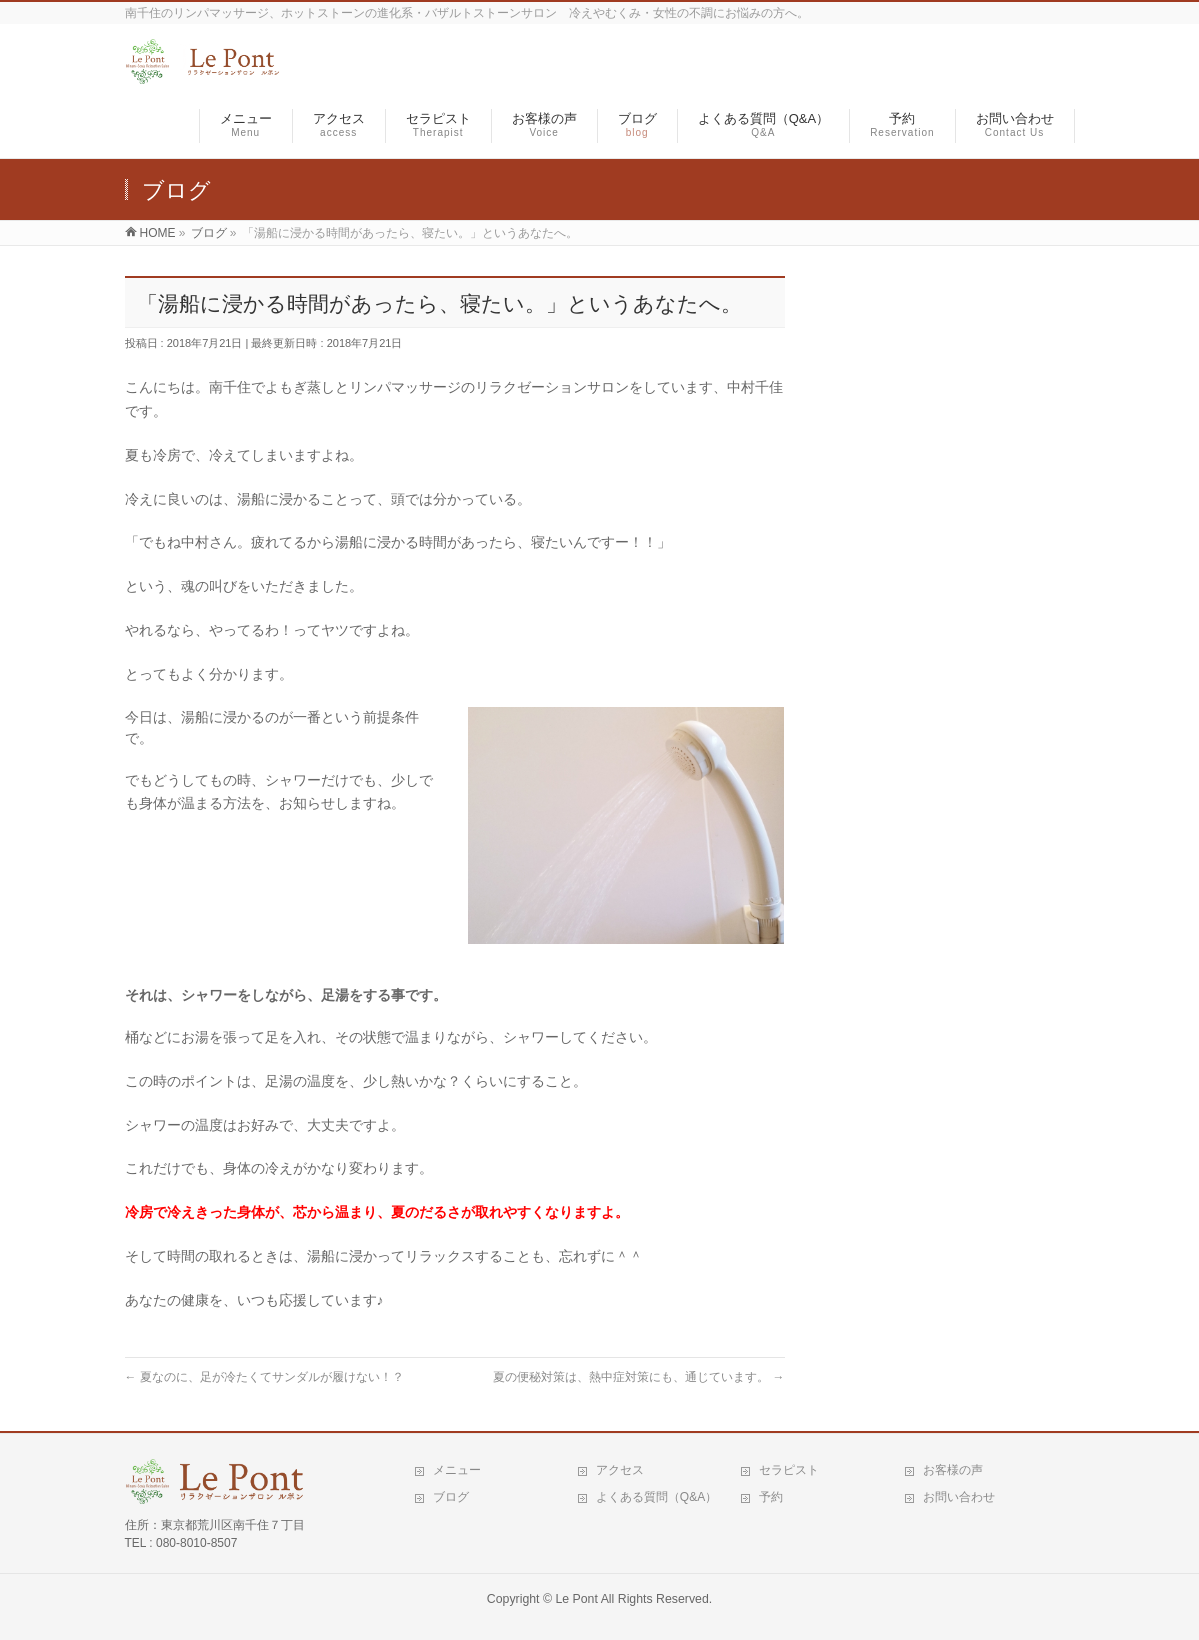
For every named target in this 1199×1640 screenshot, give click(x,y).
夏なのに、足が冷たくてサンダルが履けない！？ (264, 1377)
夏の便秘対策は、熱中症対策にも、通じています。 (638, 1377)
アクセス (620, 1470)
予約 (771, 1497)
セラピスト (789, 1470)
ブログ (451, 1497)
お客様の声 (953, 1470)
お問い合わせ (959, 1497)
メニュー (457, 1470)
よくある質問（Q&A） (656, 1497)
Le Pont (576, 1599)
